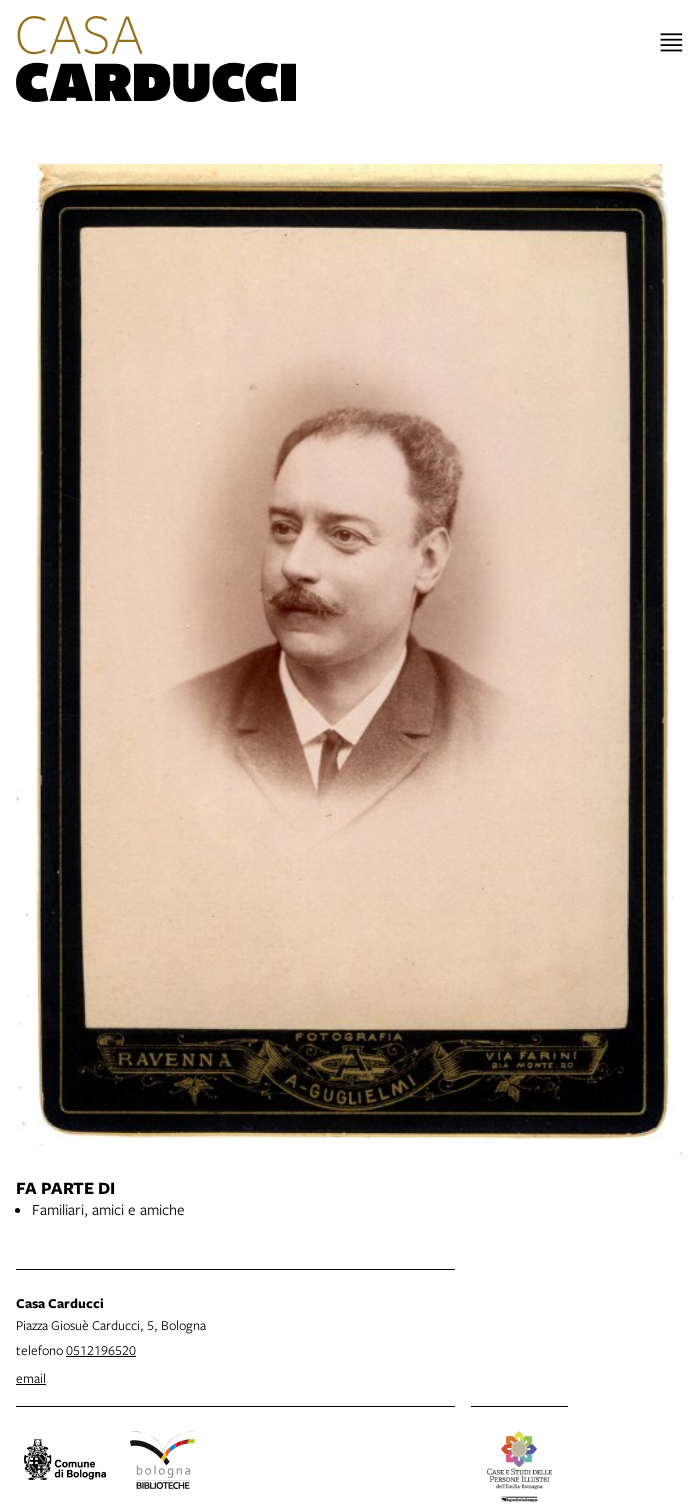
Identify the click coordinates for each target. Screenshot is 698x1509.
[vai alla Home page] (156, 62)
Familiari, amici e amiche (108, 1209)
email (31, 1378)
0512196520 (101, 1350)
